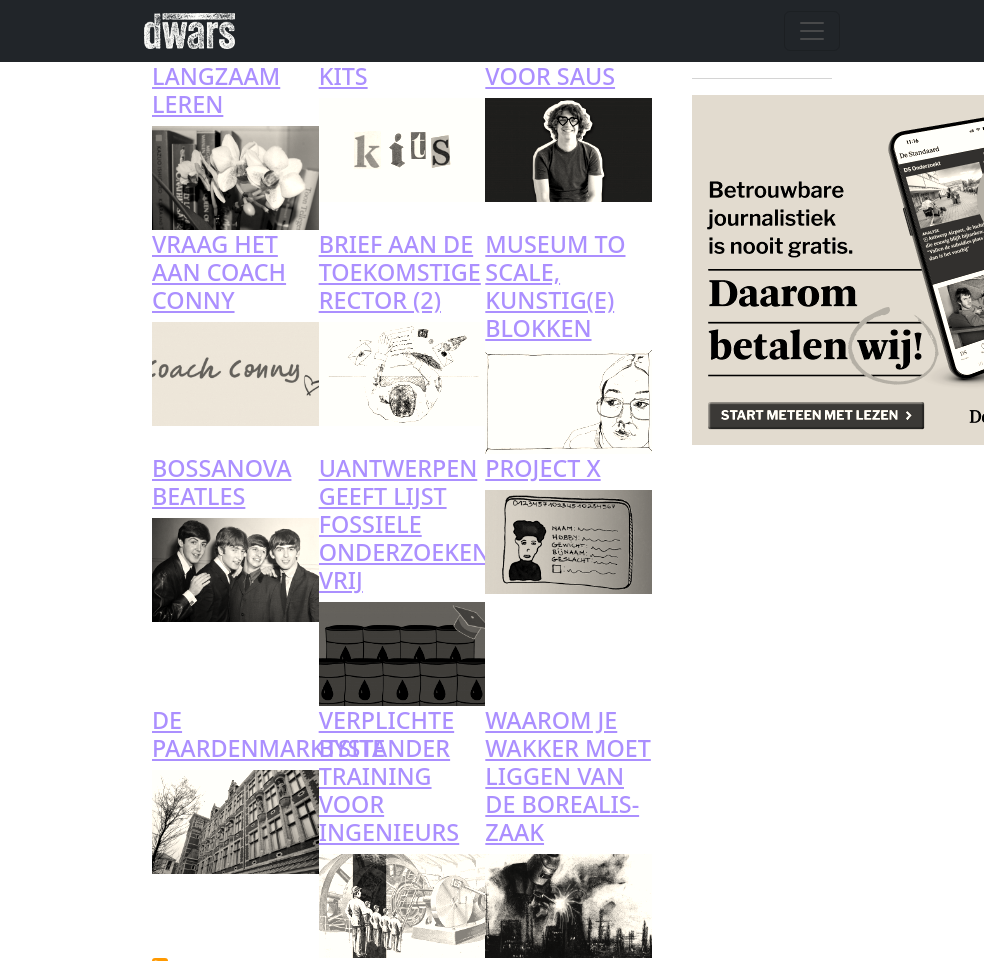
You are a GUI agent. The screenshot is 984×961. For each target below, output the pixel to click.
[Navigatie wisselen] (812, 31)
